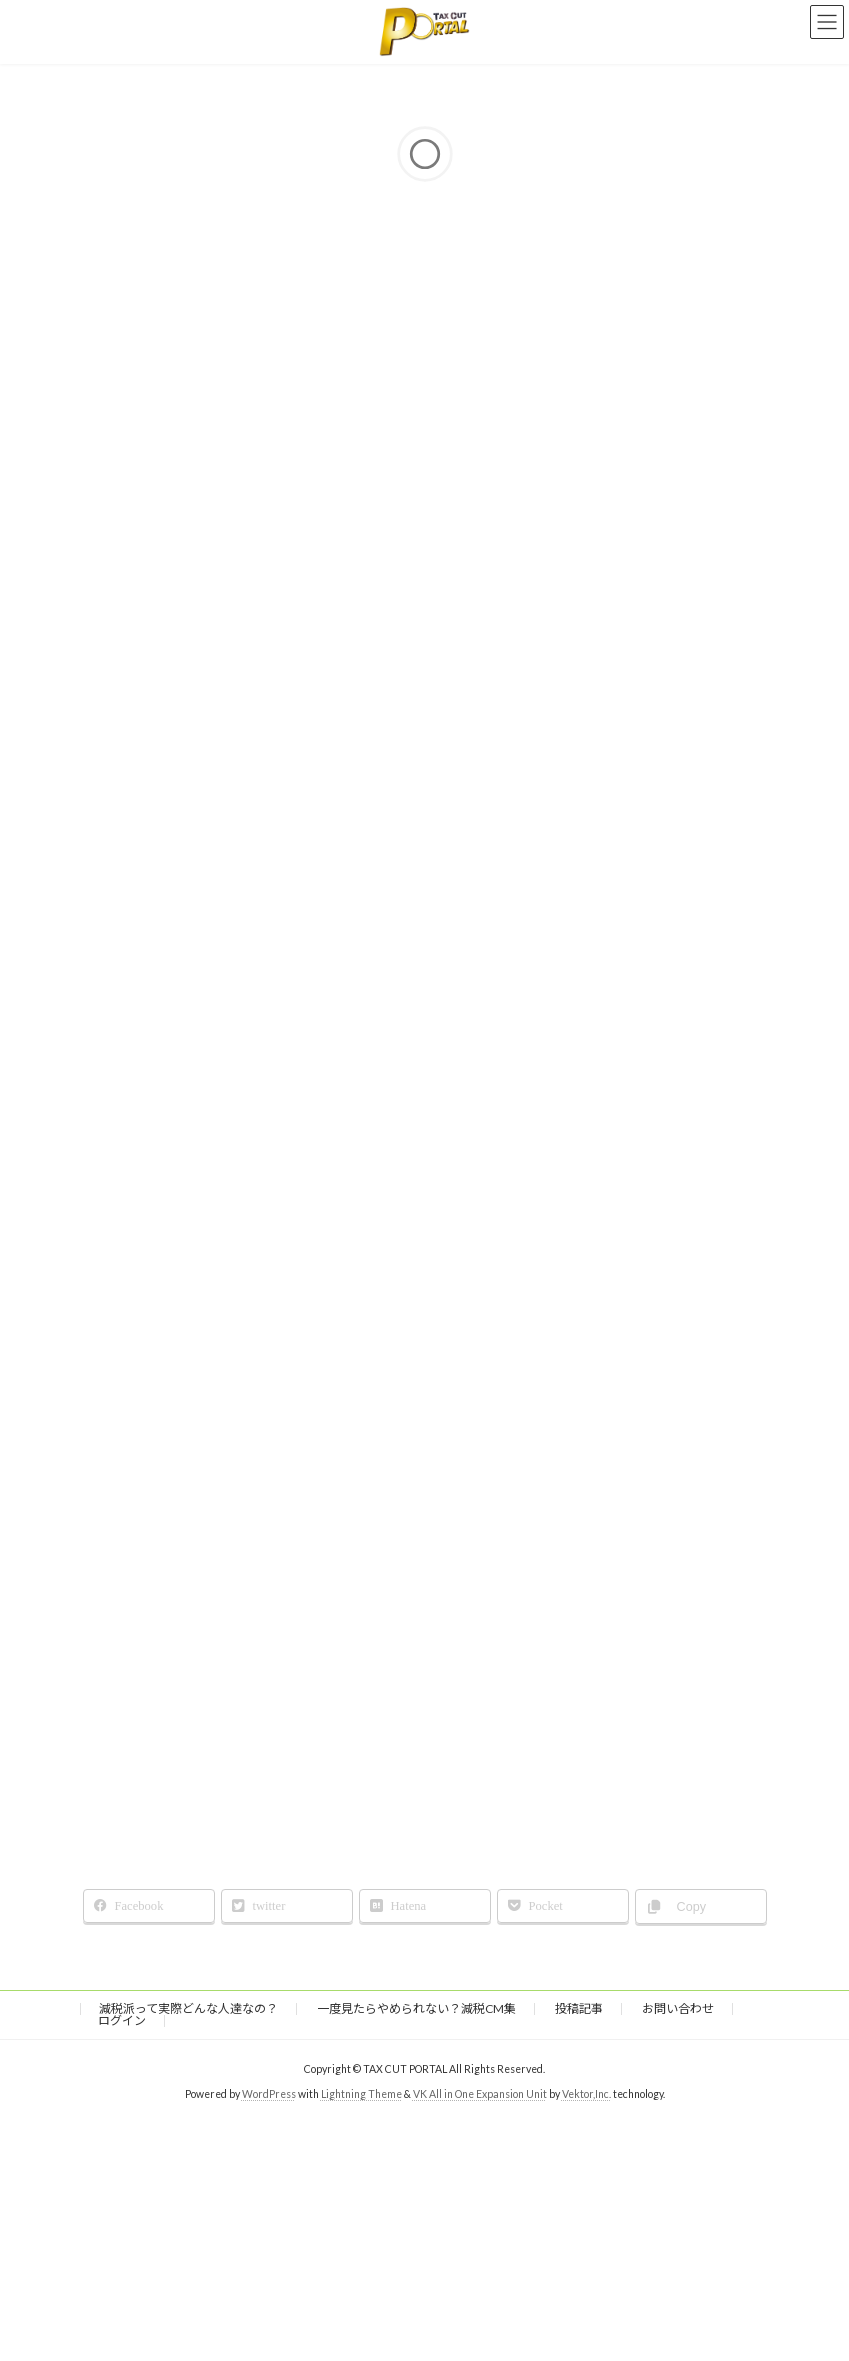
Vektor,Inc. (586, 2093)
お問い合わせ (678, 2008)
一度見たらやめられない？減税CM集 (416, 2008)
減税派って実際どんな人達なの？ (188, 2008)
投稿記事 (579, 2008)
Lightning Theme (361, 2093)
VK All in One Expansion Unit (480, 2093)
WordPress (269, 2093)
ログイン (122, 2020)
